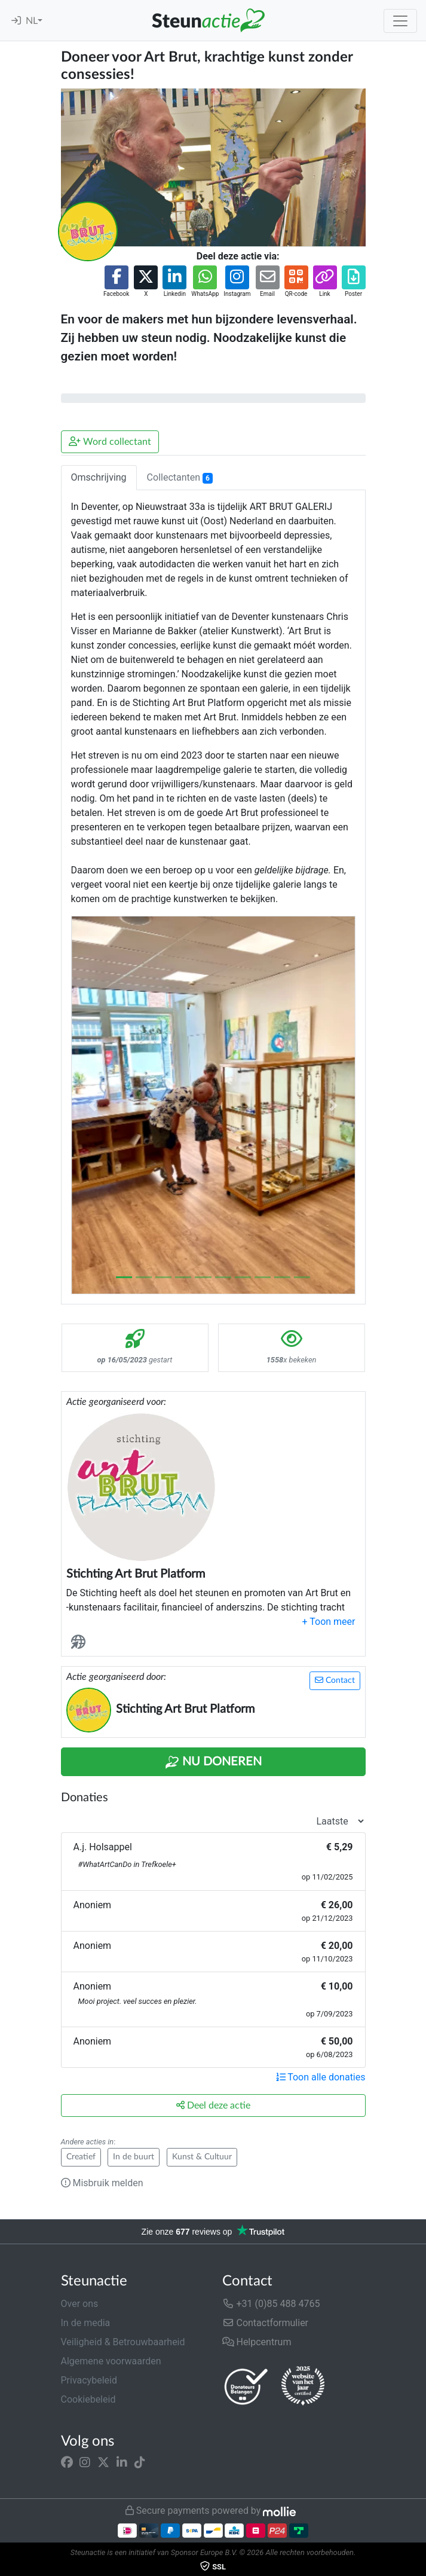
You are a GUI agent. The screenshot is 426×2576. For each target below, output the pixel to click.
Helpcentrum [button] (257, 2342)
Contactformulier (265, 2323)
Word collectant (110, 441)
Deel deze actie (213, 2105)
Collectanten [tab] (180, 478)
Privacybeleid (89, 2380)
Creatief (81, 2157)
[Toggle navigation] (400, 21)
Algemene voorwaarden (111, 2361)
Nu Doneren (213, 1762)
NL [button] (32, 21)
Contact (335, 1680)
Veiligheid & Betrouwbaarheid (123, 2342)
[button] (116, 281)
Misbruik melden (102, 2183)
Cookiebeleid (88, 2399)
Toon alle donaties (321, 2077)
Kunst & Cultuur (202, 2157)
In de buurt (133, 2157)
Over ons (80, 2303)
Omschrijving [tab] (99, 477)
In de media (86, 2323)
